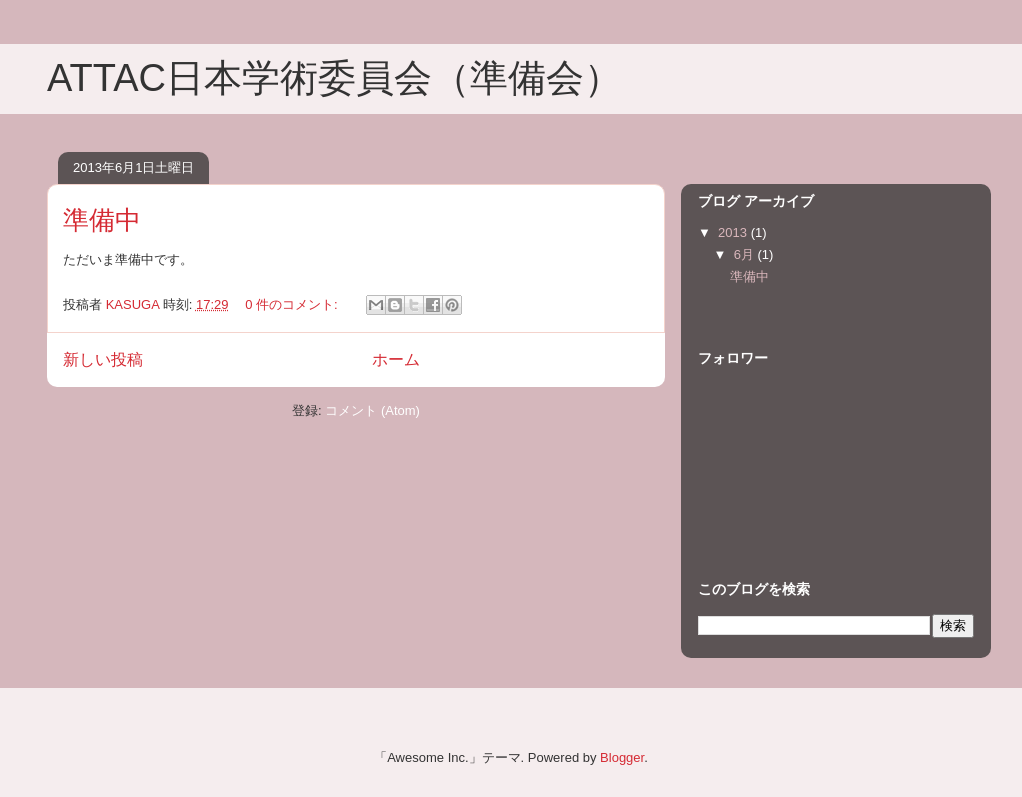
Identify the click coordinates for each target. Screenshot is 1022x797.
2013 (734, 232)
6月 (746, 254)
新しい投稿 (103, 359)
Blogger (622, 757)
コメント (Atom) (372, 410)
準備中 (102, 220)
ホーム (396, 359)
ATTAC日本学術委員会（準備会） (334, 78)
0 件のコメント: (293, 304)
